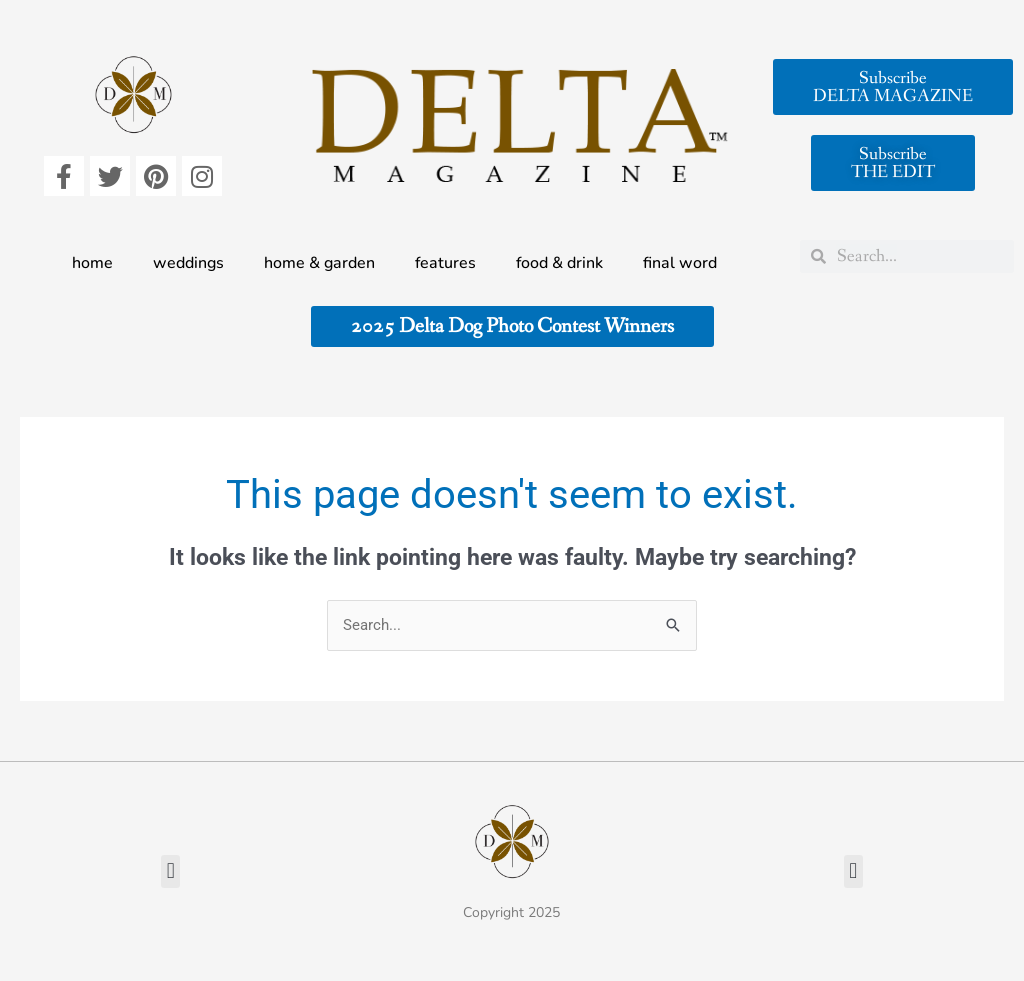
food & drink (559, 263)
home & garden (319, 263)
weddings (188, 263)
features (445, 263)
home (92, 263)
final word (680, 263)
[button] (170, 871)
